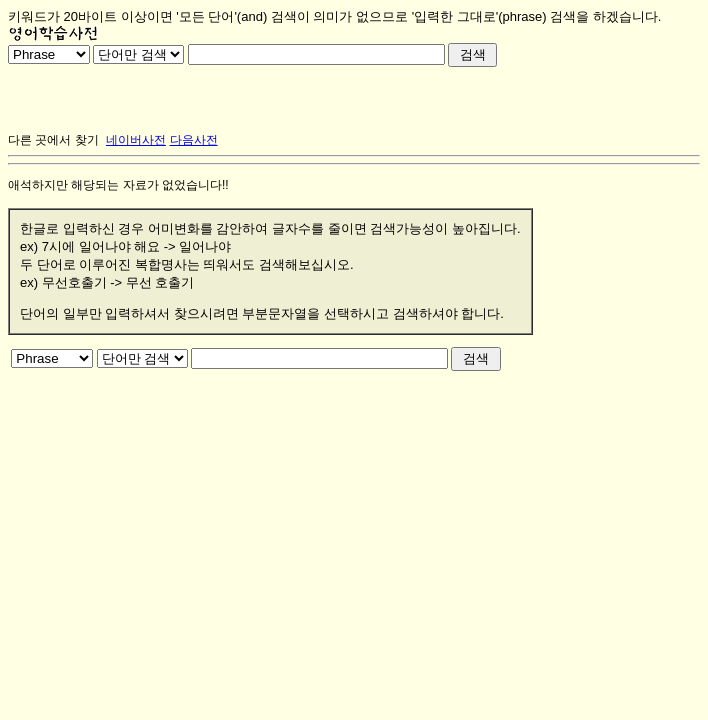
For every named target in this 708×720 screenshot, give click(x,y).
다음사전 (194, 140)
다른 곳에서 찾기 (53, 140)
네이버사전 (136, 140)
